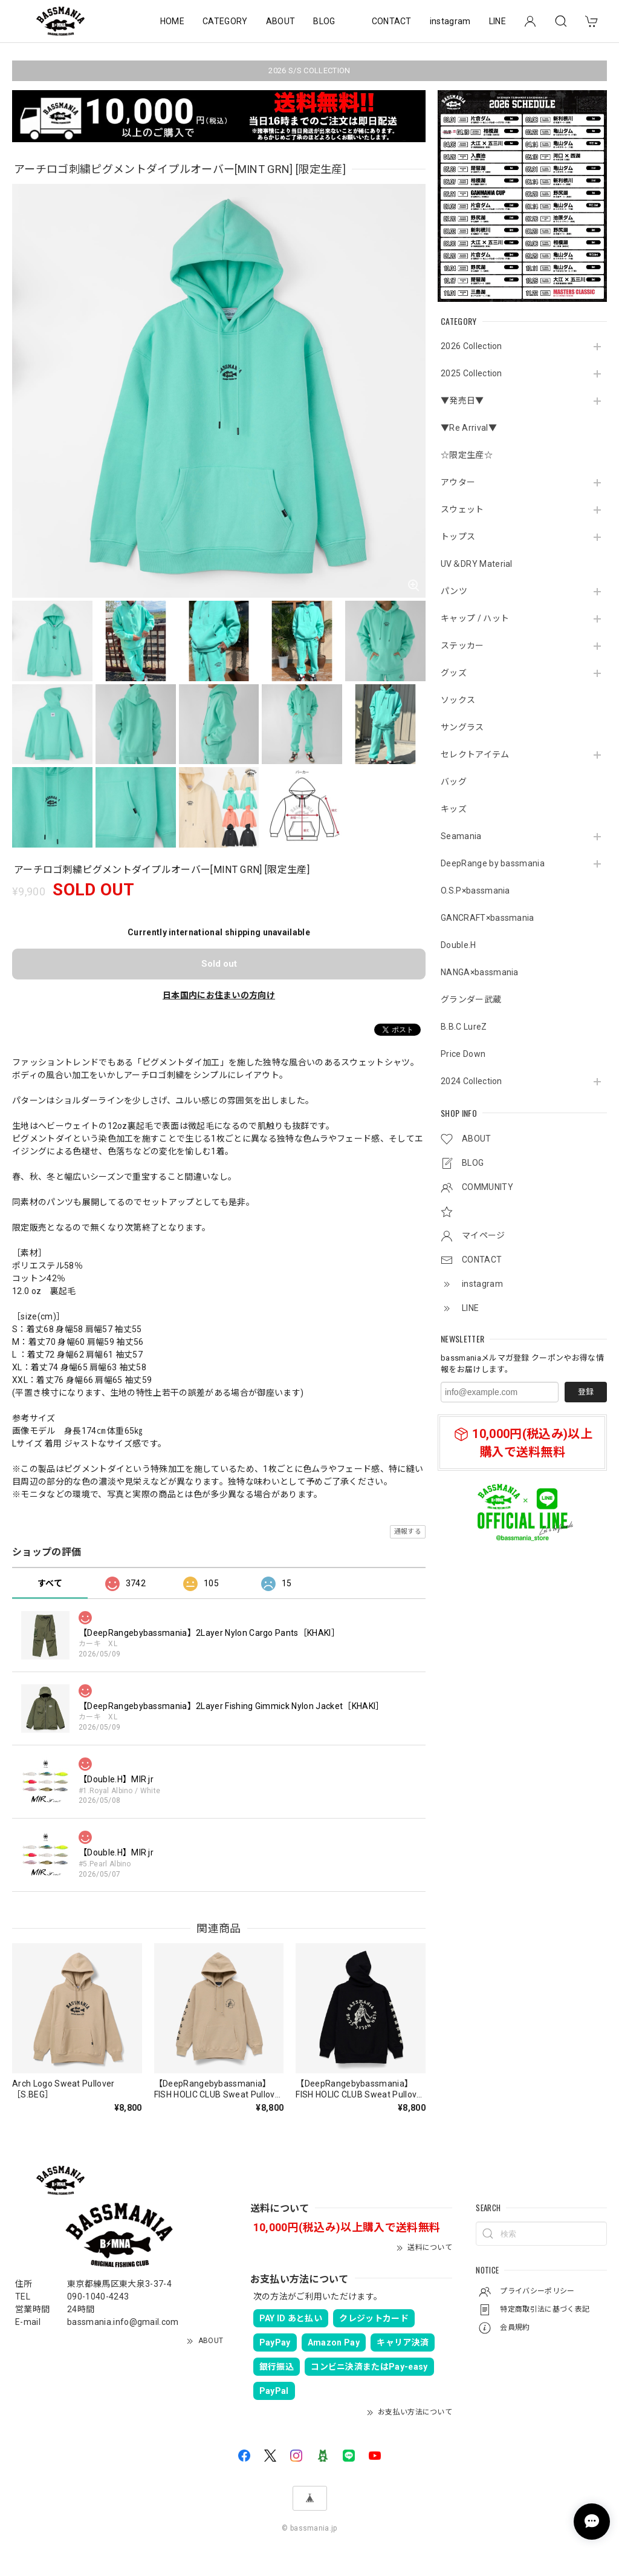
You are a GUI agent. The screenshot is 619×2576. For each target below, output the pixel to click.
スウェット (462, 509)
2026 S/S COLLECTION (309, 70)
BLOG (324, 21)
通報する (407, 1531)
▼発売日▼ (462, 400)
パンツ (454, 591)
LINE (497, 21)
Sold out (219, 963)
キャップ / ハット (475, 618)
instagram (450, 21)
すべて (49, 1583)
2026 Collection (471, 346)
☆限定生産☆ (467, 455)
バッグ (454, 781)
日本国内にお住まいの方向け (219, 995)
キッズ (454, 809)
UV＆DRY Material (477, 564)
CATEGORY (225, 21)
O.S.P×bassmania (475, 890)
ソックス (458, 700)
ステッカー (462, 645)
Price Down (463, 1054)
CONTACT (392, 21)
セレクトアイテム (475, 754)
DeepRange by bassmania (493, 863)
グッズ (454, 673)
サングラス (462, 727)
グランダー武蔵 (471, 999)
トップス (458, 536)
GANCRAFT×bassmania (487, 918)
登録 (586, 1391)
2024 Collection (471, 1081)
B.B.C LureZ (464, 1026)
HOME (172, 21)
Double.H (458, 945)
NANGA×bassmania (480, 972)
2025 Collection (471, 373)
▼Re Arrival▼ (469, 428)
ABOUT (281, 21)
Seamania (461, 836)
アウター (458, 482)
